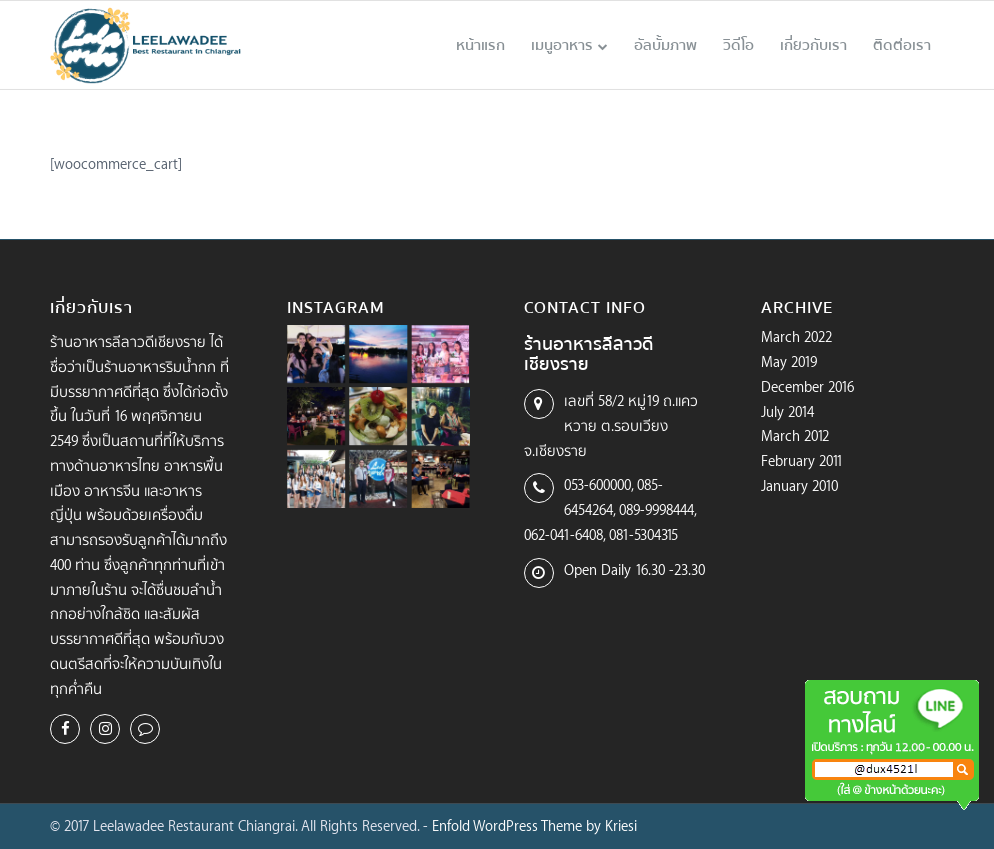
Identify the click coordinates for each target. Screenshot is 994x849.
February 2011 (802, 460)
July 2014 (787, 411)
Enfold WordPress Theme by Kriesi (534, 825)
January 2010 (799, 485)
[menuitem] (480, 45)
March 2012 (795, 435)
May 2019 (789, 361)
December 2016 (807, 386)
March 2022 (796, 336)
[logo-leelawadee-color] (146, 45)
